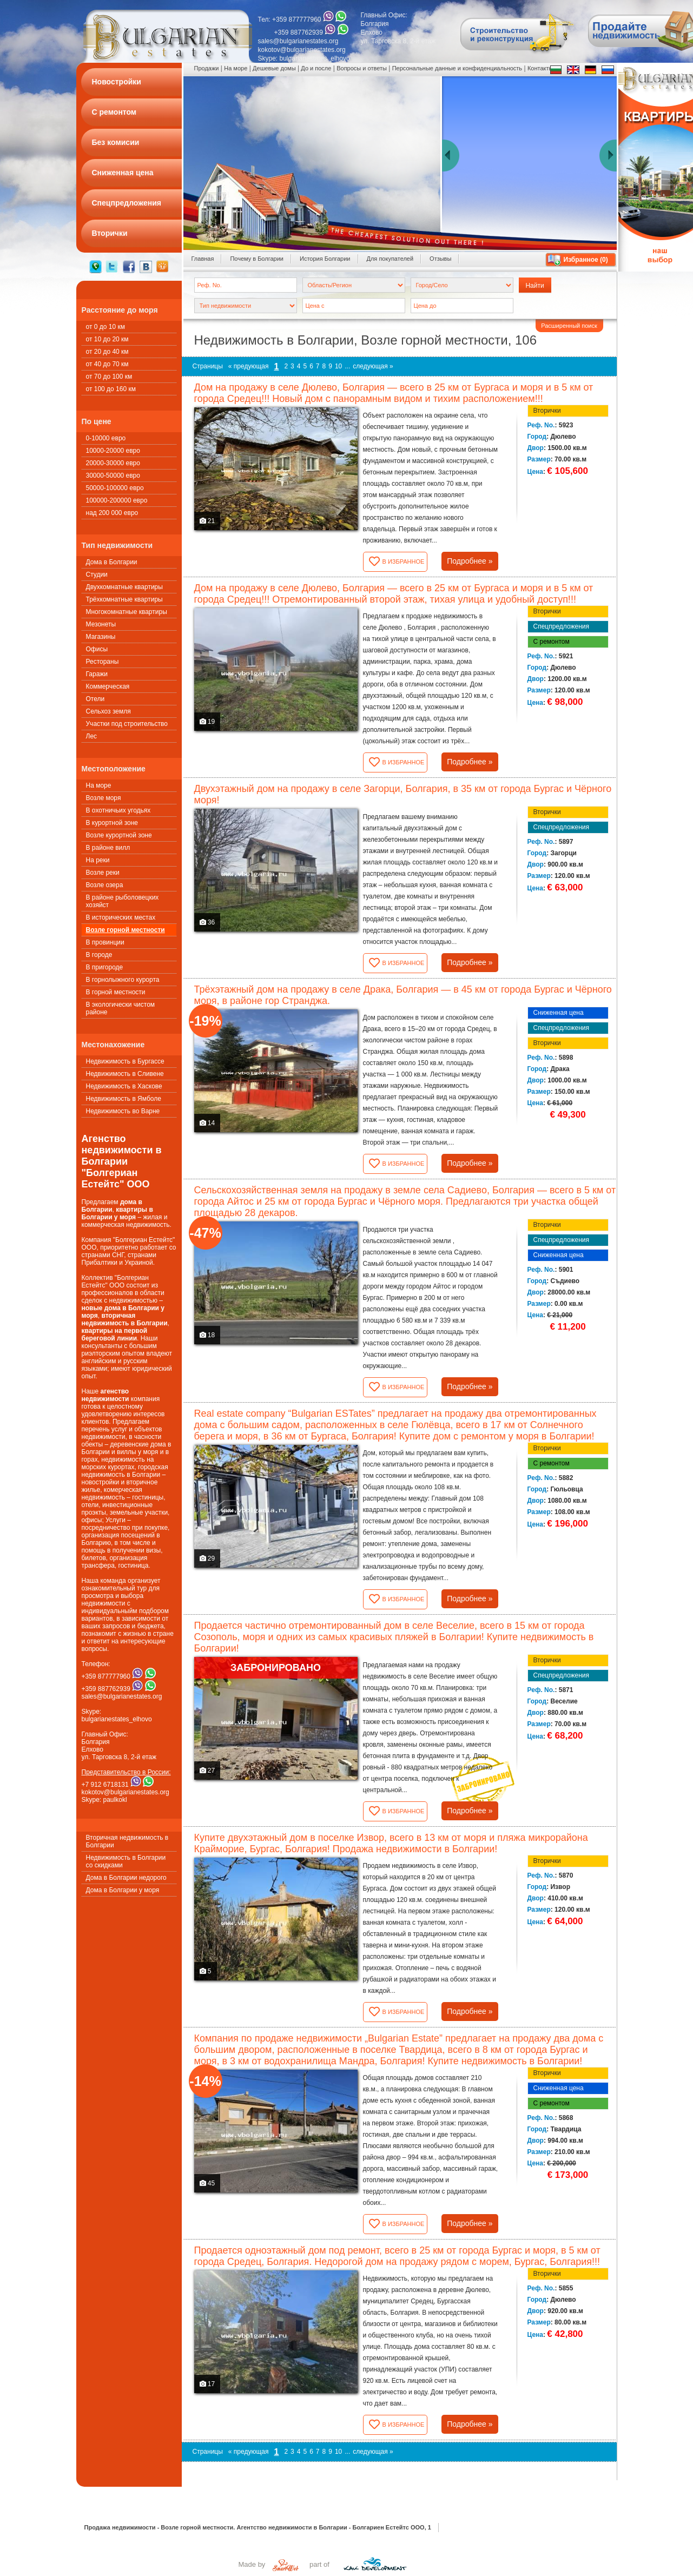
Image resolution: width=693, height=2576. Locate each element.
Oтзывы (440, 258)
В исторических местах (121, 917)
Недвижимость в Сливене (125, 1074)
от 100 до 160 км (111, 389)
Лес (91, 736)
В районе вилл (108, 847)
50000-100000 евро (115, 488)
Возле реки (103, 872)
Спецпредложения (561, 626)
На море (98, 785)
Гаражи (97, 674)
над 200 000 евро (112, 513)
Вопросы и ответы (361, 68)
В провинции (105, 942)
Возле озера (104, 885)
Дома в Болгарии (111, 562)
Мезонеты (101, 624)
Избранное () (586, 259)
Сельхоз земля (108, 711)
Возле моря (103, 798)
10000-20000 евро (113, 450)
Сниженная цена (558, 1012)
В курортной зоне (112, 823)
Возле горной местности (125, 930)
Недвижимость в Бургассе (125, 1061)
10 (338, 366)
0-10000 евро (106, 438)
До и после (316, 68)
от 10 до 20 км (107, 339)
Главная (203, 258)
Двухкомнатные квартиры (124, 587)
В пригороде (104, 967)
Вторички (547, 410)
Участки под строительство (127, 724)
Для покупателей (390, 258)
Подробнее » (469, 561)
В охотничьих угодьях (118, 810)
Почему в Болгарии (256, 258)
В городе (99, 955)
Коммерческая (108, 686)
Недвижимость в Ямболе (123, 1098)
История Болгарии (325, 258)
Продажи (206, 68)
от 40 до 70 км (107, 364)
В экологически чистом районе (120, 1008)
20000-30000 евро (113, 463)
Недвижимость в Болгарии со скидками (126, 1861)
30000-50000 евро (113, 475)
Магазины (101, 636)
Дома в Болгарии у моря (123, 1890)
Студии (97, 574)
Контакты (540, 68)
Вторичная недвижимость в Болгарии (127, 1841)
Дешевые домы (274, 68)
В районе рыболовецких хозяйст (122, 901)
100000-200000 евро (117, 500)
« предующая (248, 366)
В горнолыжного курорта (123, 979)
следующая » (373, 366)
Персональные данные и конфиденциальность (457, 68)
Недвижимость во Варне (123, 1111)
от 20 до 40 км (107, 351)
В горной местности (116, 992)
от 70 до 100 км (109, 376)
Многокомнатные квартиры (126, 612)
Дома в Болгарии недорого (126, 1877)
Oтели (95, 699)
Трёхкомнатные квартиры (124, 599)
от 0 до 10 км (105, 327)
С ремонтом (551, 641)
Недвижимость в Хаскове (124, 1086)
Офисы (97, 649)
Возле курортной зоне (119, 835)
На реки (98, 860)
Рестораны (102, 661)
